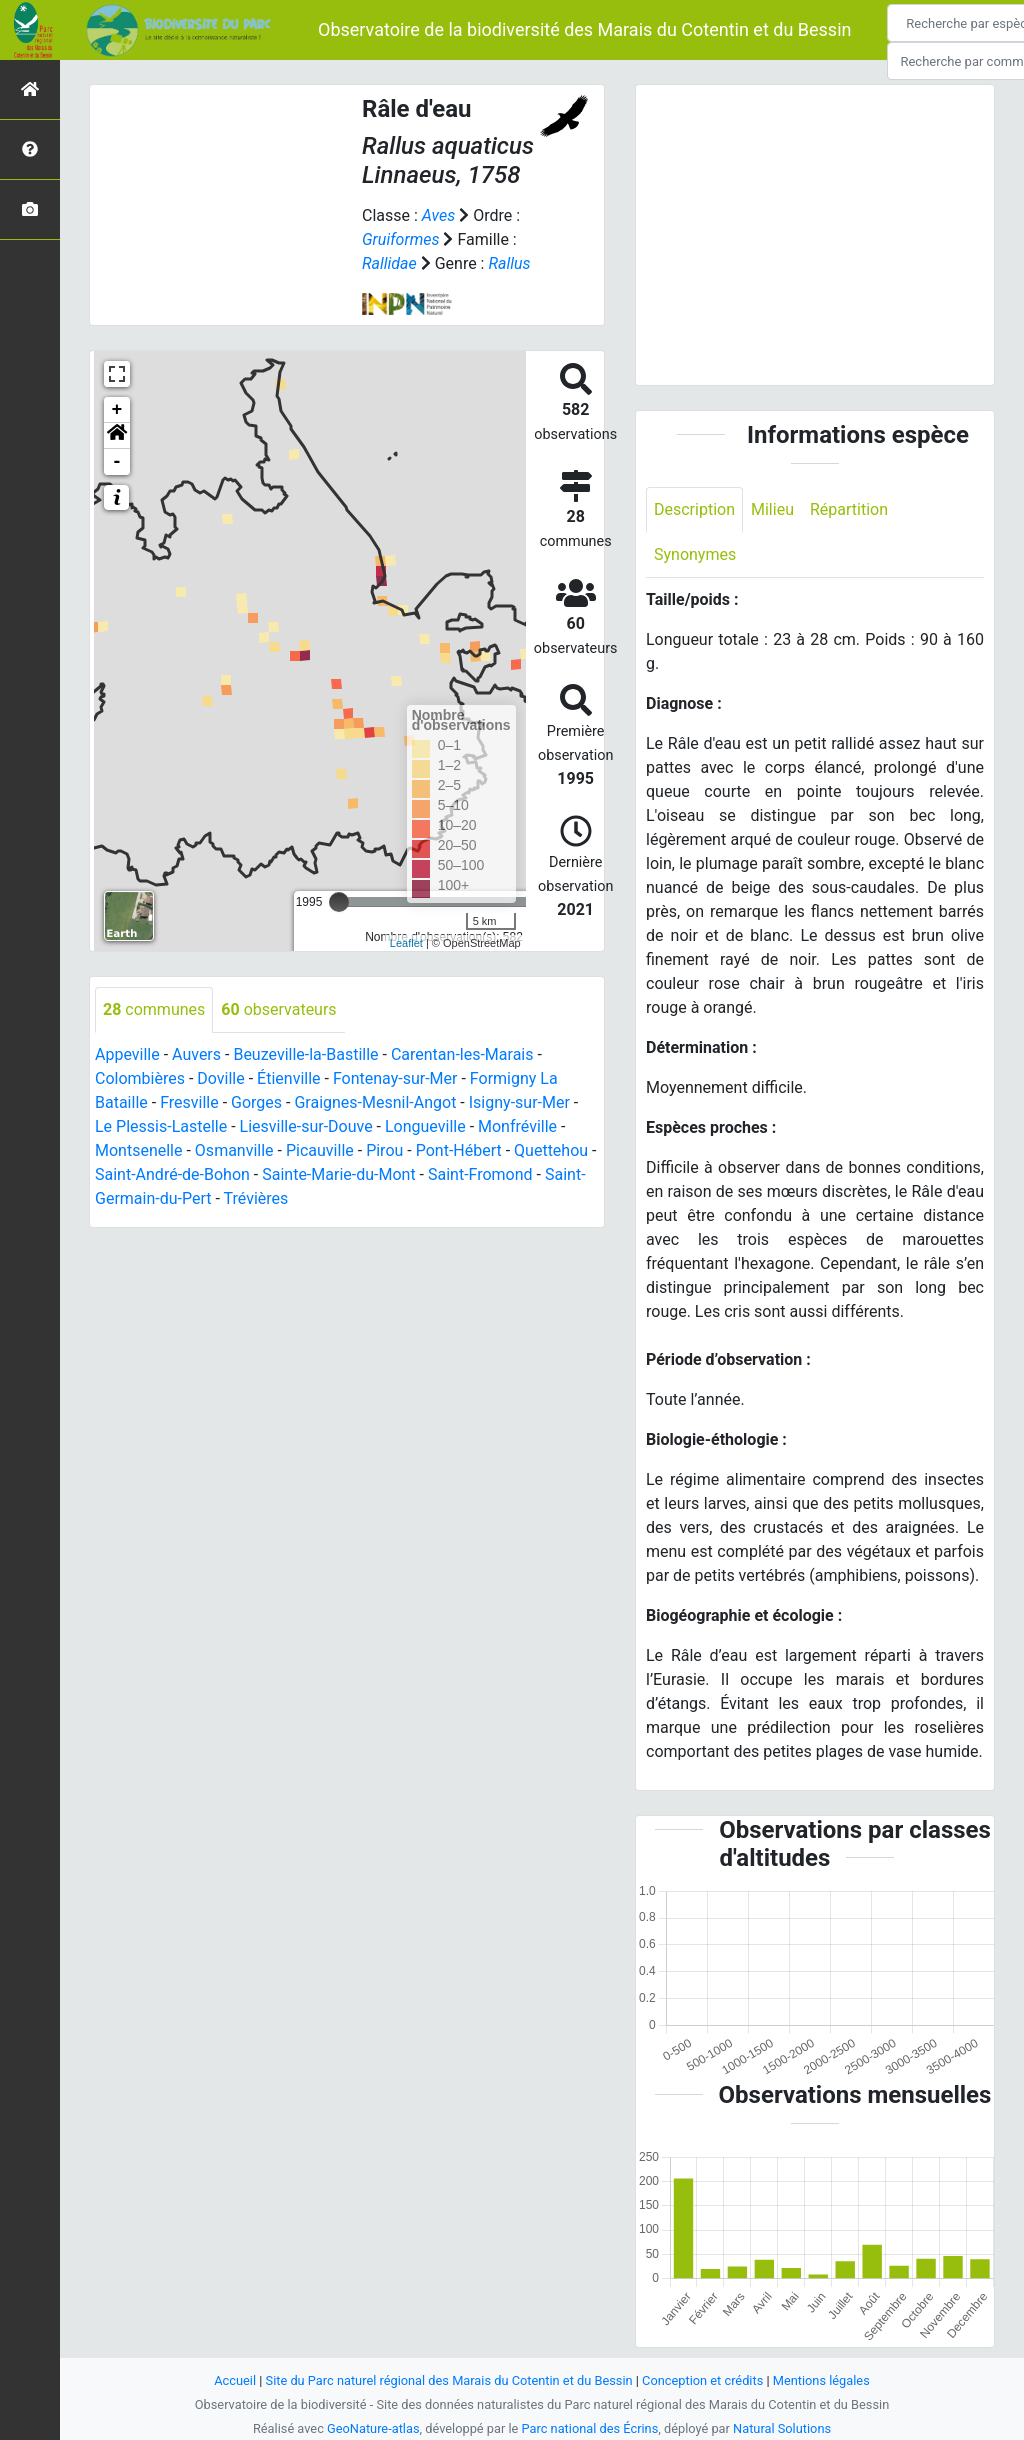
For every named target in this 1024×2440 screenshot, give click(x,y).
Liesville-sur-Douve (306, 1126)
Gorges (256, 1102)
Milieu (772, 509)
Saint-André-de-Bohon (172, 1174)
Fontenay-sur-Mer (395, 1078)
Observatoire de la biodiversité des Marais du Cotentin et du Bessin (584, 29)
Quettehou (551, 1150)
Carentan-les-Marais (462, 1054)
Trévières (256, 1198)
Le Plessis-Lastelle (161, 1126)
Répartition (849, 509)
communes (154, 1009)
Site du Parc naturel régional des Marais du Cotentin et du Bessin (449, 2380)
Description (694, 509)
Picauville (320, 1150)
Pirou (384, 1150)
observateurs (278, 1009)
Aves (438, 215)
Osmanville (234, 1150)
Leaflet (406, 943)
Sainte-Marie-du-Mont (338, 1174)
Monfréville (517, 1126)
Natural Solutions (782, 2428)
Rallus (509, 263)
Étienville (288, 1078)
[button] (117, 436)
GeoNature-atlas (373, 2428)
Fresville (189, 1102)
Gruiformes (401, 239)
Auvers (196, 1054)
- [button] (117, 462)
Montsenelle (139, 1150)
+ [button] (117, 410)
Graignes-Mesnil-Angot (375, 1102)
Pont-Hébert (459, 1150)
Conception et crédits (702, 2380)
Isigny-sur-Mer (519, 1102)
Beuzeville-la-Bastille (305, 1054)
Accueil (235, 2380)
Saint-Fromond (480, 1174)
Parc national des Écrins (590, 2428)
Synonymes (695, 554)
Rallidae (389, 263)
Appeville (127, 1054)
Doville (220, 1078)
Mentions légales (821, 2380)
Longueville (425, 1126)
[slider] (339, 902)
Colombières (140, 1078)
